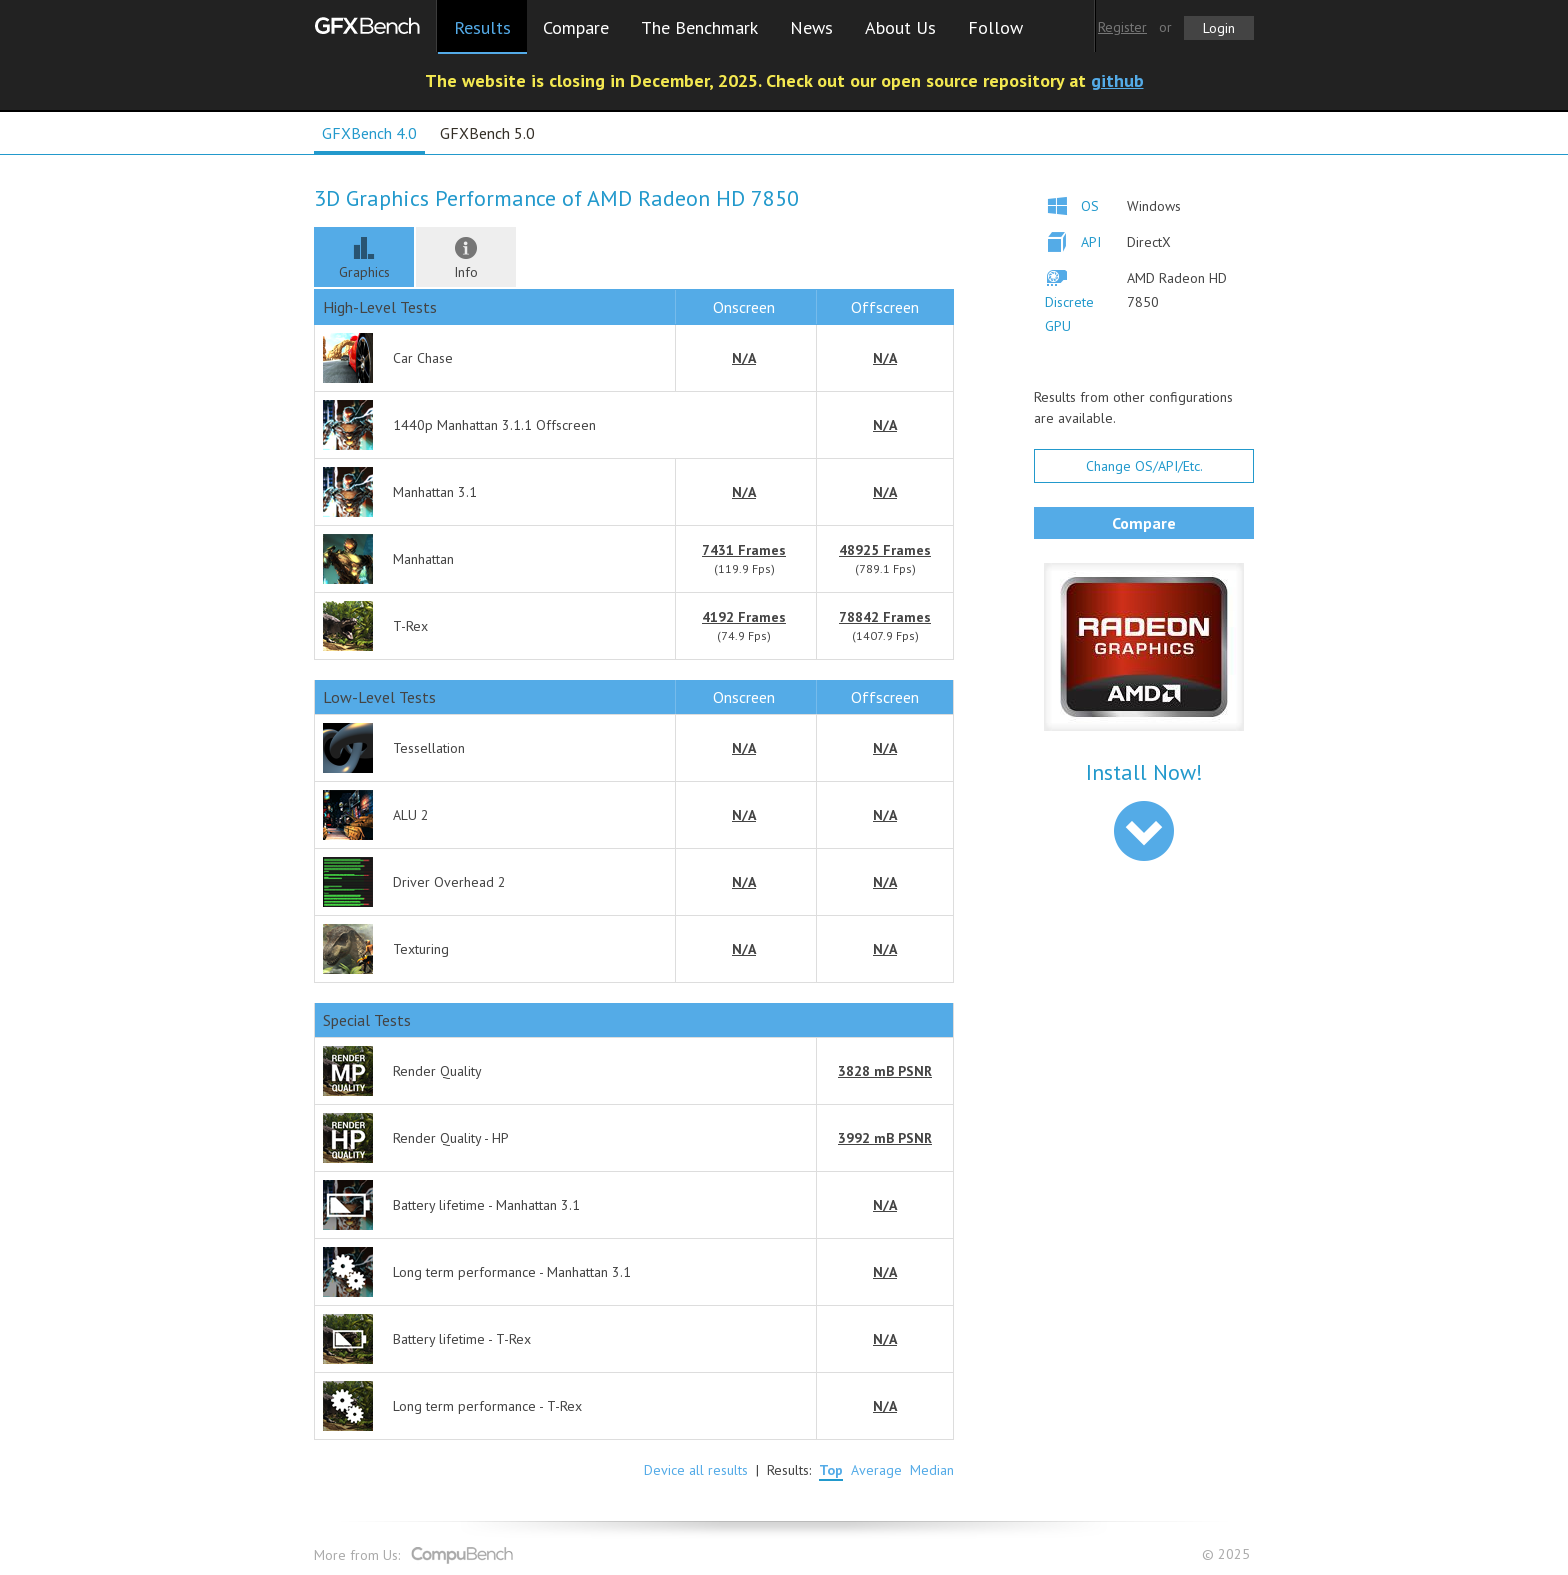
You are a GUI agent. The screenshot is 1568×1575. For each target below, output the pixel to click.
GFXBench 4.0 (369, 133)
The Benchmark (699, 27)
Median (932, 1470)
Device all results (696, 1470)
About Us (900, 27)
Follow (995, 27)
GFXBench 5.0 (487, 133)
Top (831, 1470)
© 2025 (1228, 1554)
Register (1122, 27)
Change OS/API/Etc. (1144, 466)
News (811, 27)
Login (1219, 28)
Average (876, 1470)
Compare (576, 27)
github (1117, 80)
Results (482, 27)
